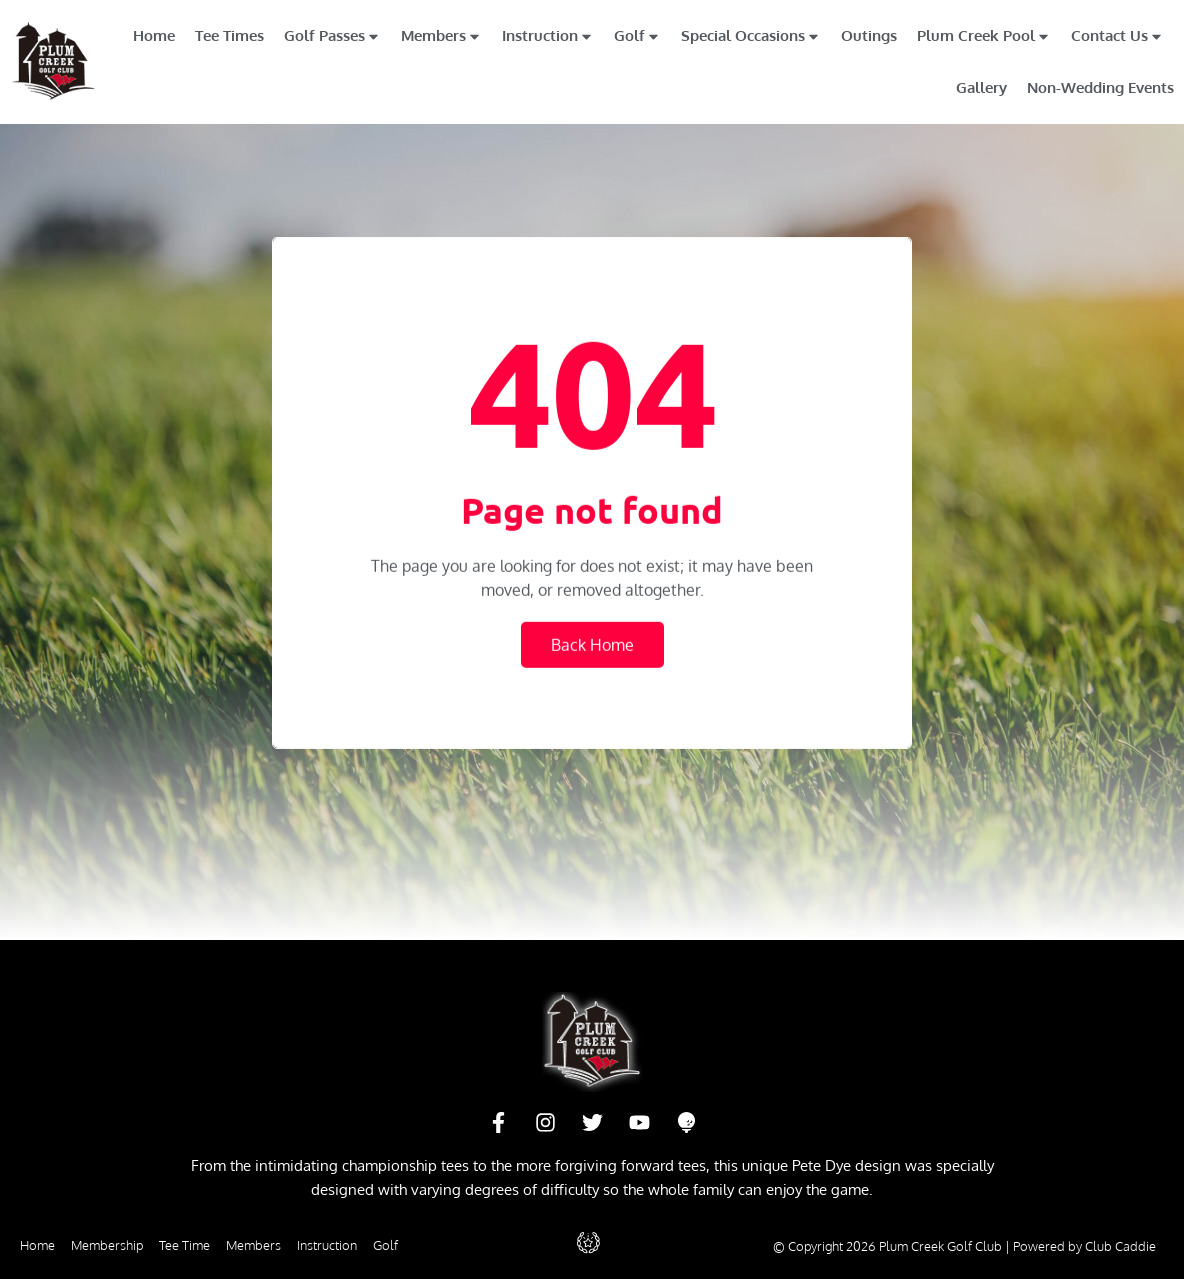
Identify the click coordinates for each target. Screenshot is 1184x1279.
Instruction (548, 36)
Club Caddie (1120, 1246)
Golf (637, 36)
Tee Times (229, 35)
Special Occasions (751, 36)
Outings (869, 35)
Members (441, 36)
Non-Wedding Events (1100, 87)
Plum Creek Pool (984, 36)
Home (154, 35)
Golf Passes (332, 36)
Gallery (981, 87)
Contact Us (1117, 36)
